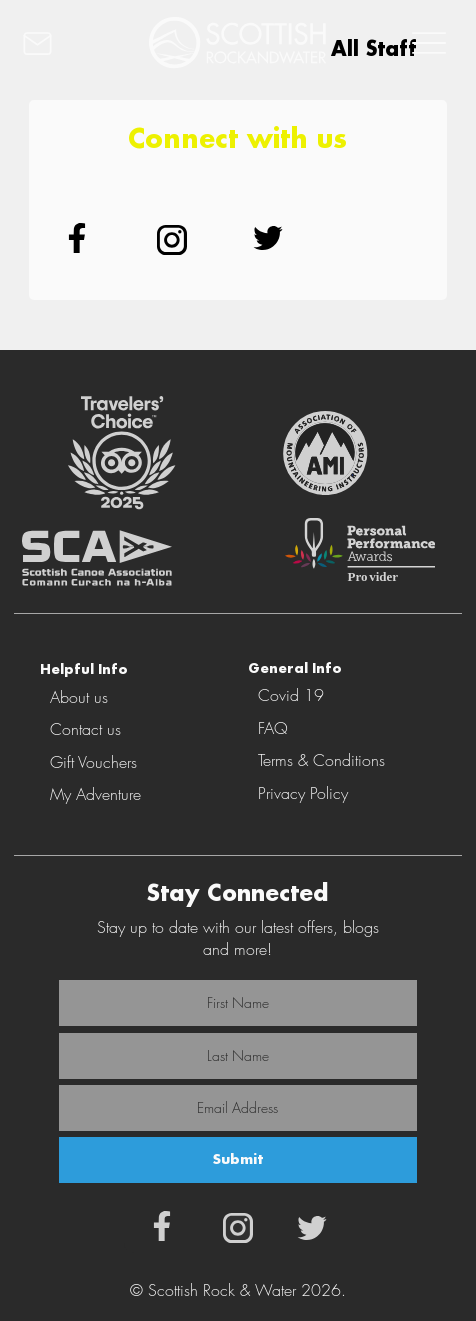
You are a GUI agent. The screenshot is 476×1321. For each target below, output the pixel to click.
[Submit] (238, 1160)
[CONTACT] (53, 43)
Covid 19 (291, 695)
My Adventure (95, 794)
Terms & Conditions (321, 760)
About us (79, 697)
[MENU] (426, 43)
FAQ (273, 728)
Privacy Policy (303, 793)
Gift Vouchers (93, 762)
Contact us (85, 729)
